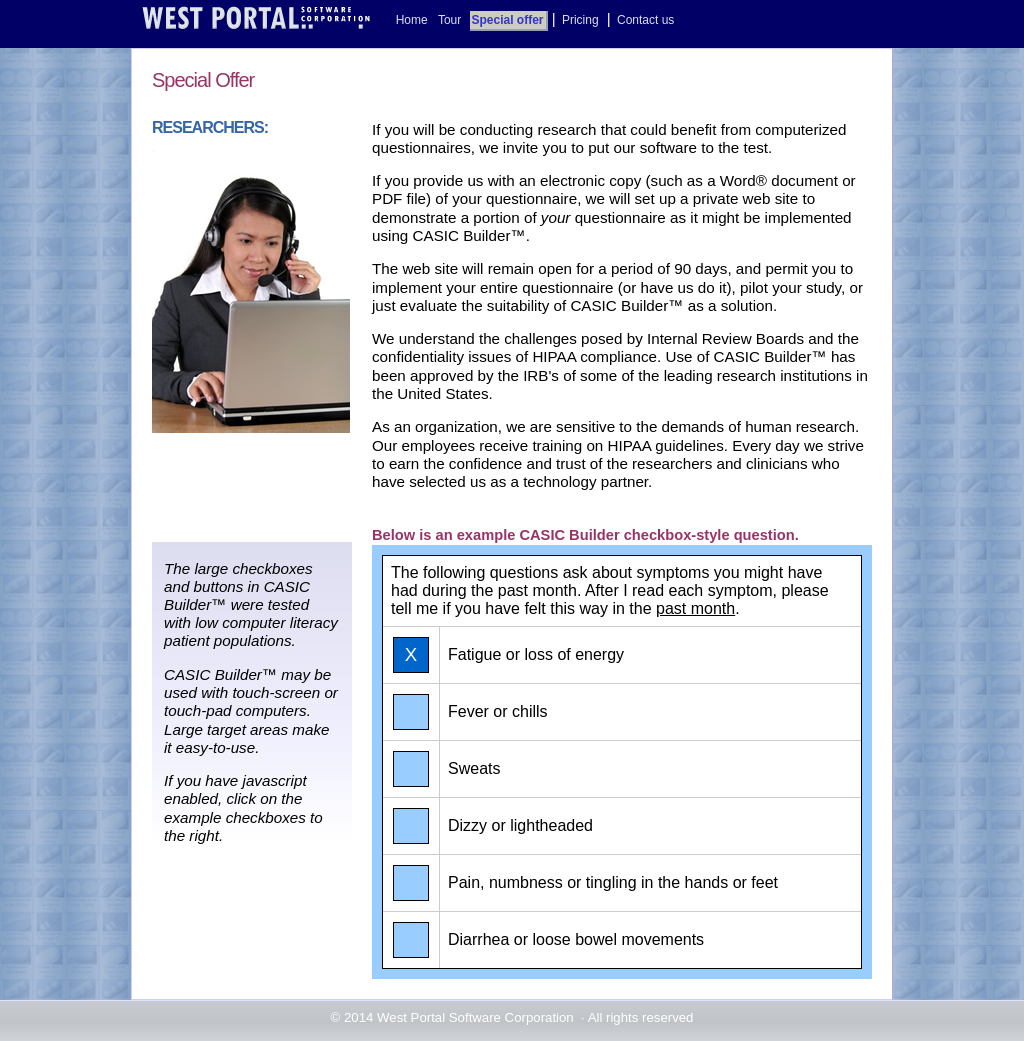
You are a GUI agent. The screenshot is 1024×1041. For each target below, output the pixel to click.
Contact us (645, 20)
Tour (449, 20)
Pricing (580, 20)
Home (412, 20)
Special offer (508, 20)
